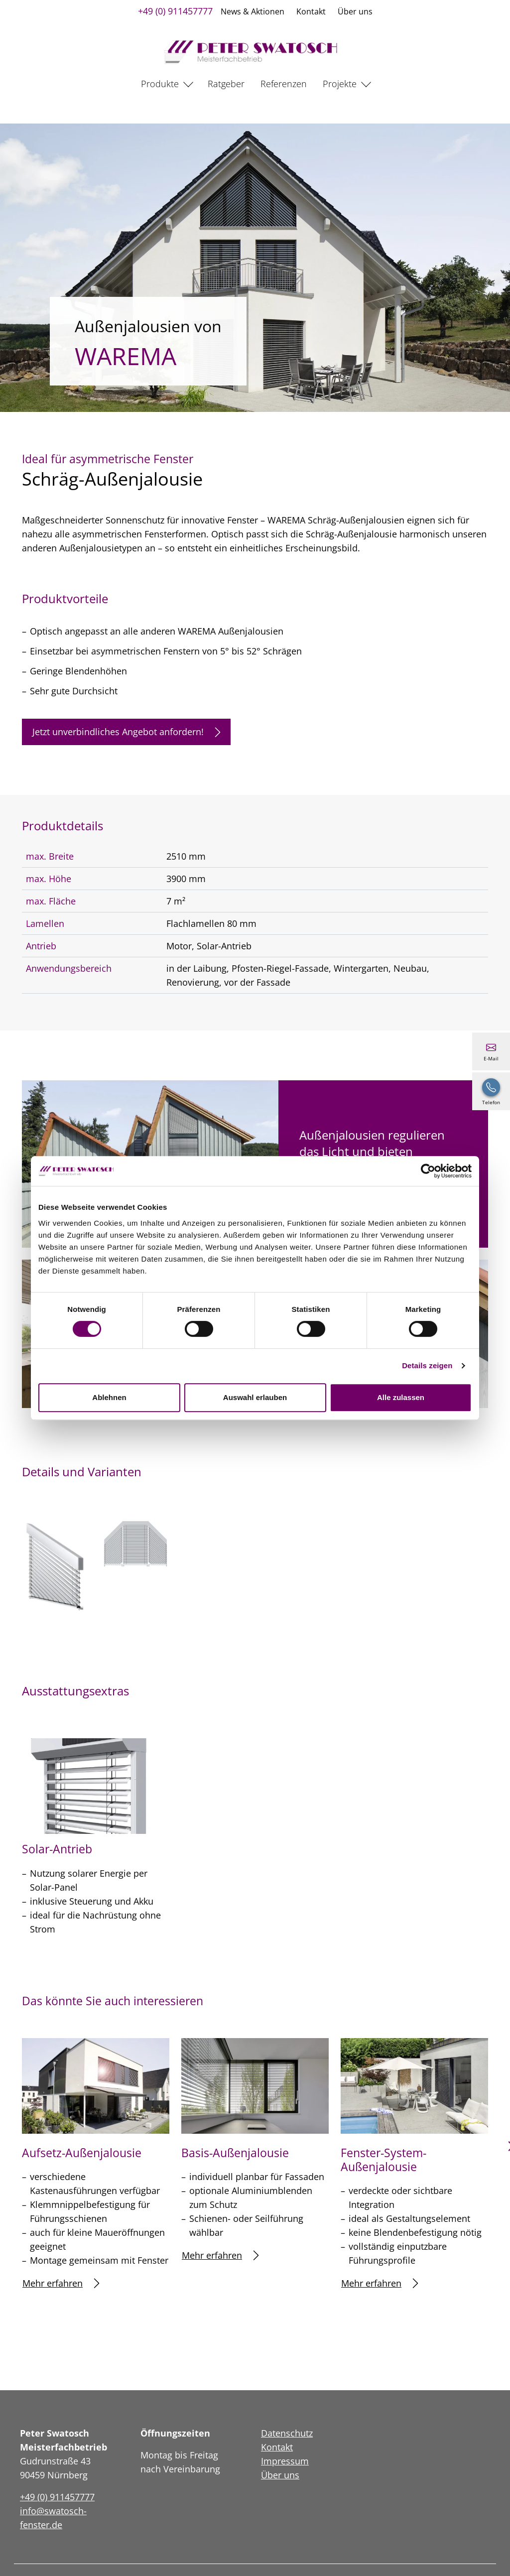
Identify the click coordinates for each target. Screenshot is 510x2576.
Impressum (285, 2461)
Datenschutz (287, 2433)
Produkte (160, 84)
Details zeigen (427, 1365)
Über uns (355, 11)
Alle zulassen (400, 1397)
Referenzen (283, 84)
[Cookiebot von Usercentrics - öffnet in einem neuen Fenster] (428, 1170)
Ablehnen (109, 1397)
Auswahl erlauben (255, 1397)
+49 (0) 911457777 (175, 11)
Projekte (340, 84)
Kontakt (311, 11)
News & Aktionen (252, 11)
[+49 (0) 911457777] (491, 1091)
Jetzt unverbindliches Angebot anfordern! (126, 732)
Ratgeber (226, 84)
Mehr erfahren (60, 2283)
